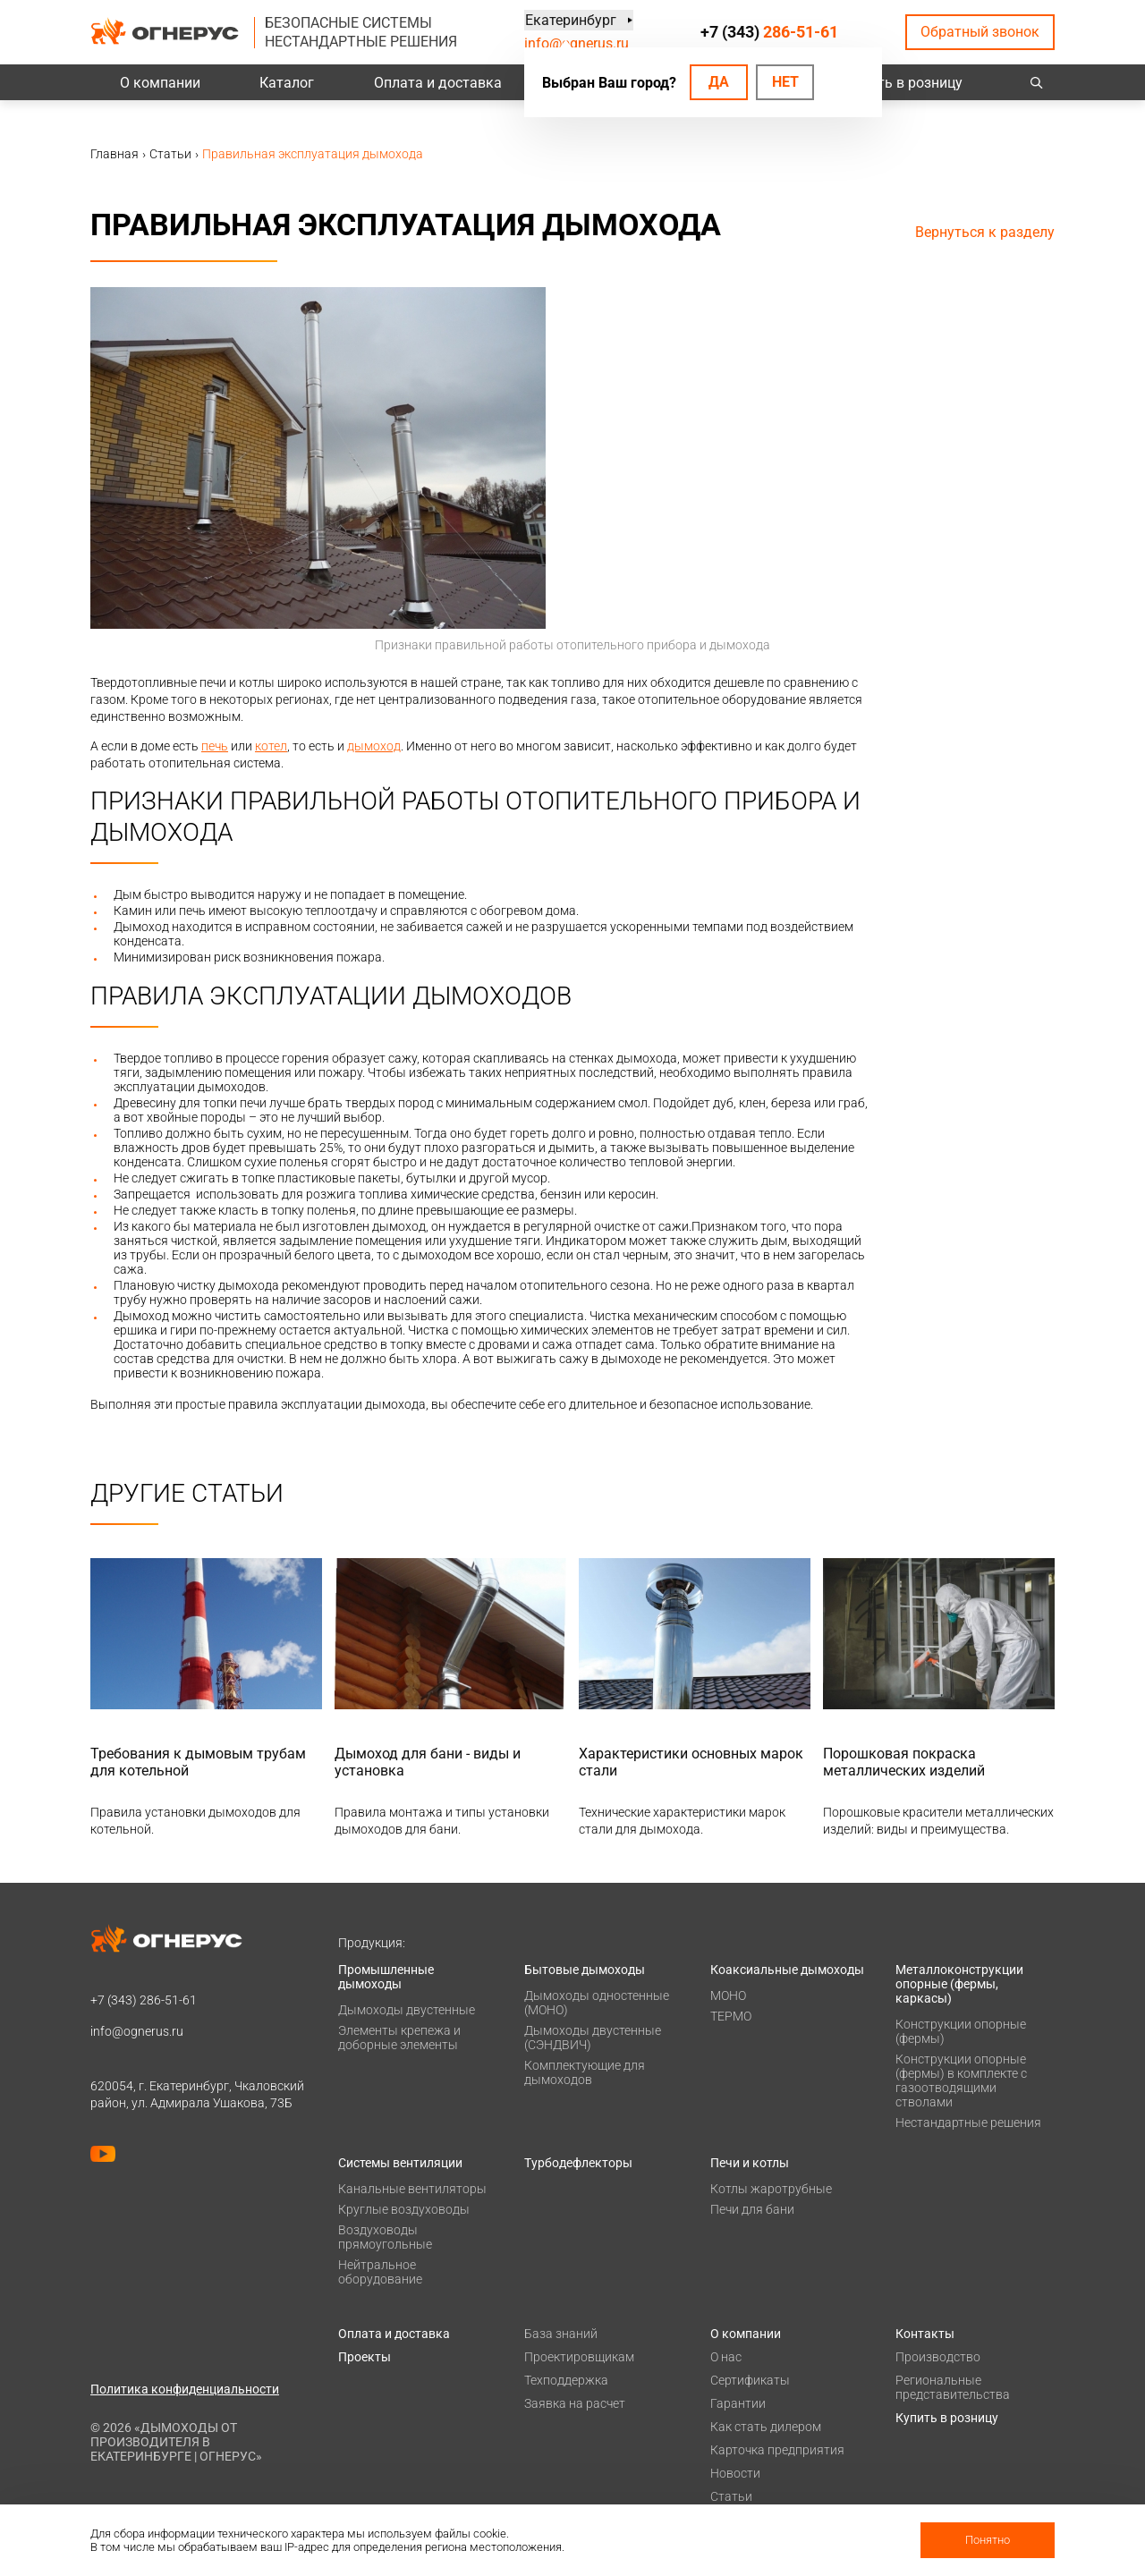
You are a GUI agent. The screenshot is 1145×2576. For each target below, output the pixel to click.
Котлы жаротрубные (771, 2189)
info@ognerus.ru (576, 43)
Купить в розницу (904, 82)
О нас (726, 2357)
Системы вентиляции (400, 2163)
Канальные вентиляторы (412, 2189)
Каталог (286, 82)
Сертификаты (750, 2380)
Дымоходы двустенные (406, 2010)
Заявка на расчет (574, 2403)
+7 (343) (769, 31)
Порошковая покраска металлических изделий (904, 1762)
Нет (785, 81)
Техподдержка (566, 2380)
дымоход (374, 746)
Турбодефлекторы (578, 2163)
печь (214, 746)
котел (271, 746)
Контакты (924, 2333)
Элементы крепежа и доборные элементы (399, 2037)
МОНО (728, 1995)
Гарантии (738, 2403)
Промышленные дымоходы (386, 1976)
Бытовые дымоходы (584, 1969)
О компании (160, 82)
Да (718, 81)
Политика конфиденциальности (184, 2389)
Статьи (731, 2496)
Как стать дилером (765, 2426)
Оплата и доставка (438, 82)
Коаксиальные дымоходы (787, 1969)
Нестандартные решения (968, 2122)
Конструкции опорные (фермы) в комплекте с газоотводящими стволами (961, 2080)
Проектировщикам (579, 2357)
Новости (735, 2473)
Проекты (364, 2357)
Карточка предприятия (777, 2450)
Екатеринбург (569, 20)
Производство (937, 2357)
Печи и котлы (749, 2163)
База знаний (561, 2333)
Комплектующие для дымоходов (584, 2072)
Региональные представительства (952, 2387)
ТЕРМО (730, 2016)
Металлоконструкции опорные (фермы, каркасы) (959, 1983)
